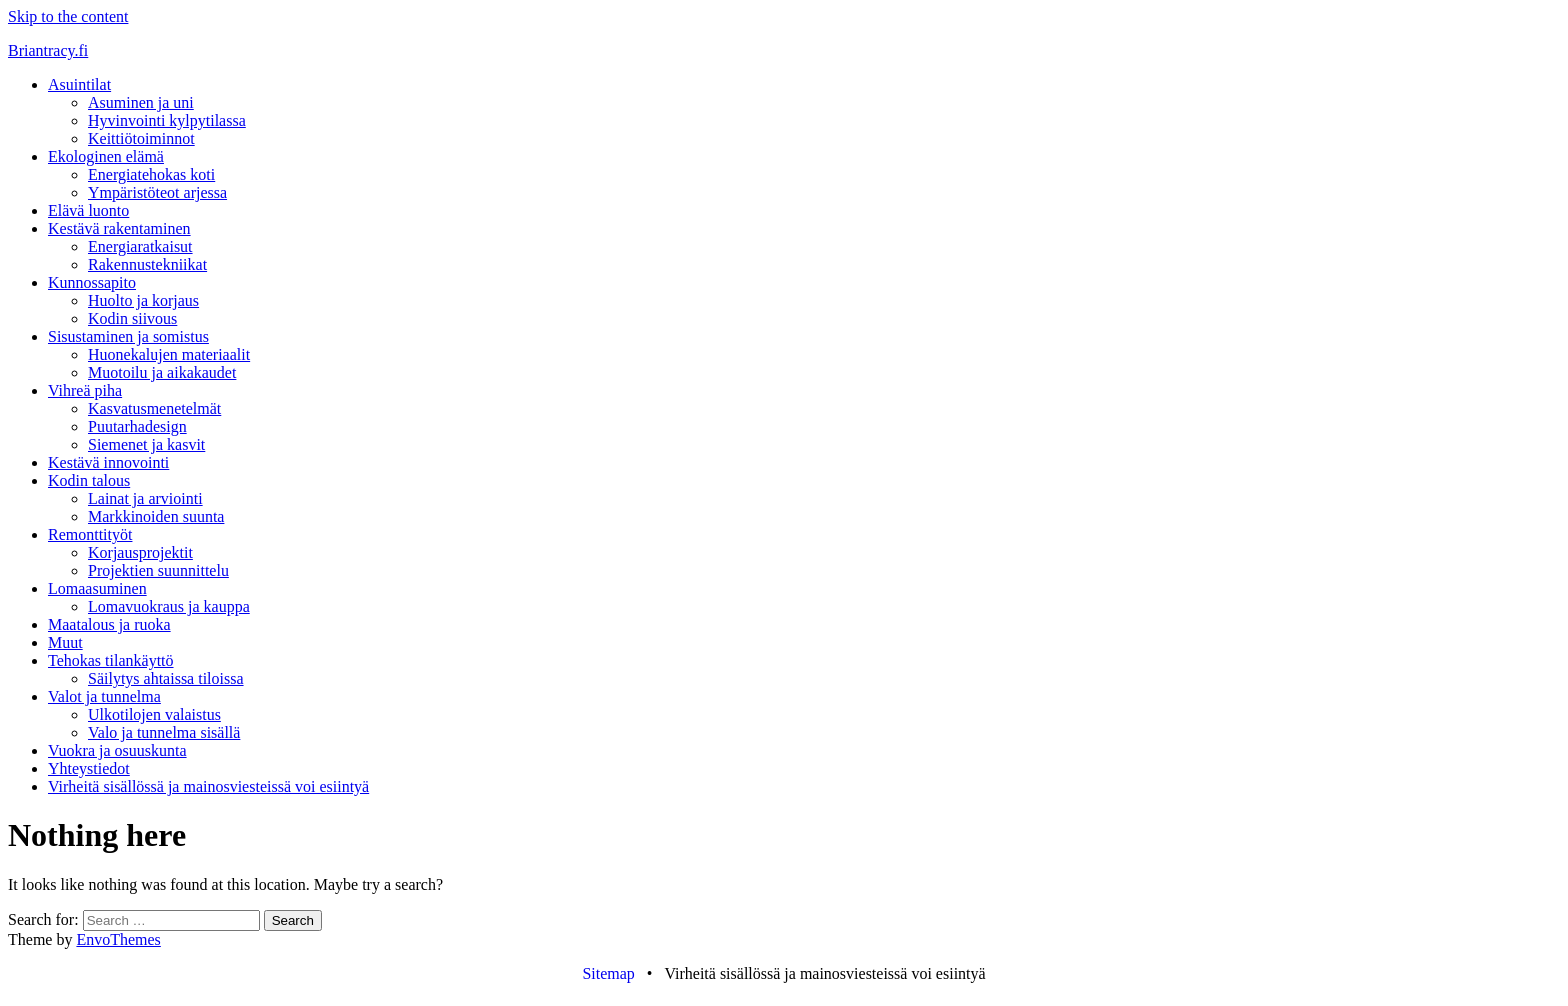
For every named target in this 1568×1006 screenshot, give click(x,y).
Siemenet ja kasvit (146, 444)
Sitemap (608, 973)
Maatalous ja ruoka (109, 624)
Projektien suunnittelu (158, 570)
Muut (65, 642)
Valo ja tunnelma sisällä (164, 732)
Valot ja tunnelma (104, 696)
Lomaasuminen (97, 588)
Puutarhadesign (137, 426)
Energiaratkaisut (140, 246)
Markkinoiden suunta (156, 516)
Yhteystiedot (89, 768)
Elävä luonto (88, 210)
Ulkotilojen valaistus (154, 714)
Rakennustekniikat (147, 264)
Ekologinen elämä (106, 156)
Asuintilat (79, 84)
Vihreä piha (85, 390)
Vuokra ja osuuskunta (117, 750)
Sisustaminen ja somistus (128, 336)
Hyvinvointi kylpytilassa (167, 120)
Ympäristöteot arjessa (157, 192)
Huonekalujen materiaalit (169, 354)
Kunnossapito (92, 282)
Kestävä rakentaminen (119, 228)
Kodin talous (89, 480)
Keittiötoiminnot (141, 138)
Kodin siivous (132, 318)
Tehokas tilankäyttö (111, 660)
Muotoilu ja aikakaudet (162, 372)
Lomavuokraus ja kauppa (169, 606)
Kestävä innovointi (108, 462)
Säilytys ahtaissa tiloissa (166, 678)
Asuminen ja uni (141, 102)
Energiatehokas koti (151, 174)
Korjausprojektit (140, 552)
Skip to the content (68, 16)
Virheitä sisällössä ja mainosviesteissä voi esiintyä (208, 786)
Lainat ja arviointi (145, 498)
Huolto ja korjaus (143, 300)
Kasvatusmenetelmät (154, 408)
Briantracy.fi (48, 50)
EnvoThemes (118, 939)
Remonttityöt (90, 534)
